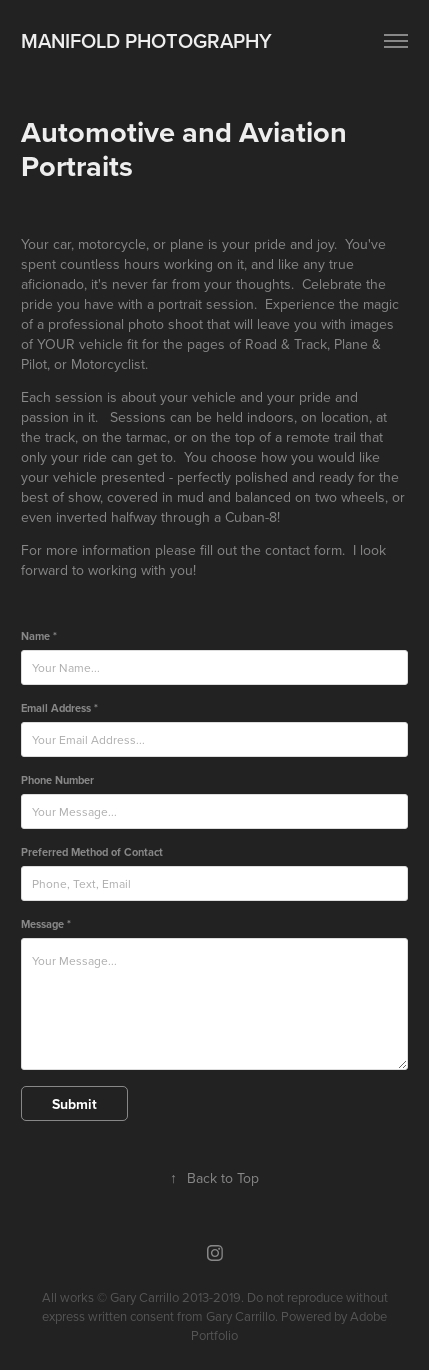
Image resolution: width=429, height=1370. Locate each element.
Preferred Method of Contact (92, 852)
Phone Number (57, 780)
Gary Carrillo (240, 1316)
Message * (46, 924)
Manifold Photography (146, 40)
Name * (39, 636)
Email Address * (59, 708)
